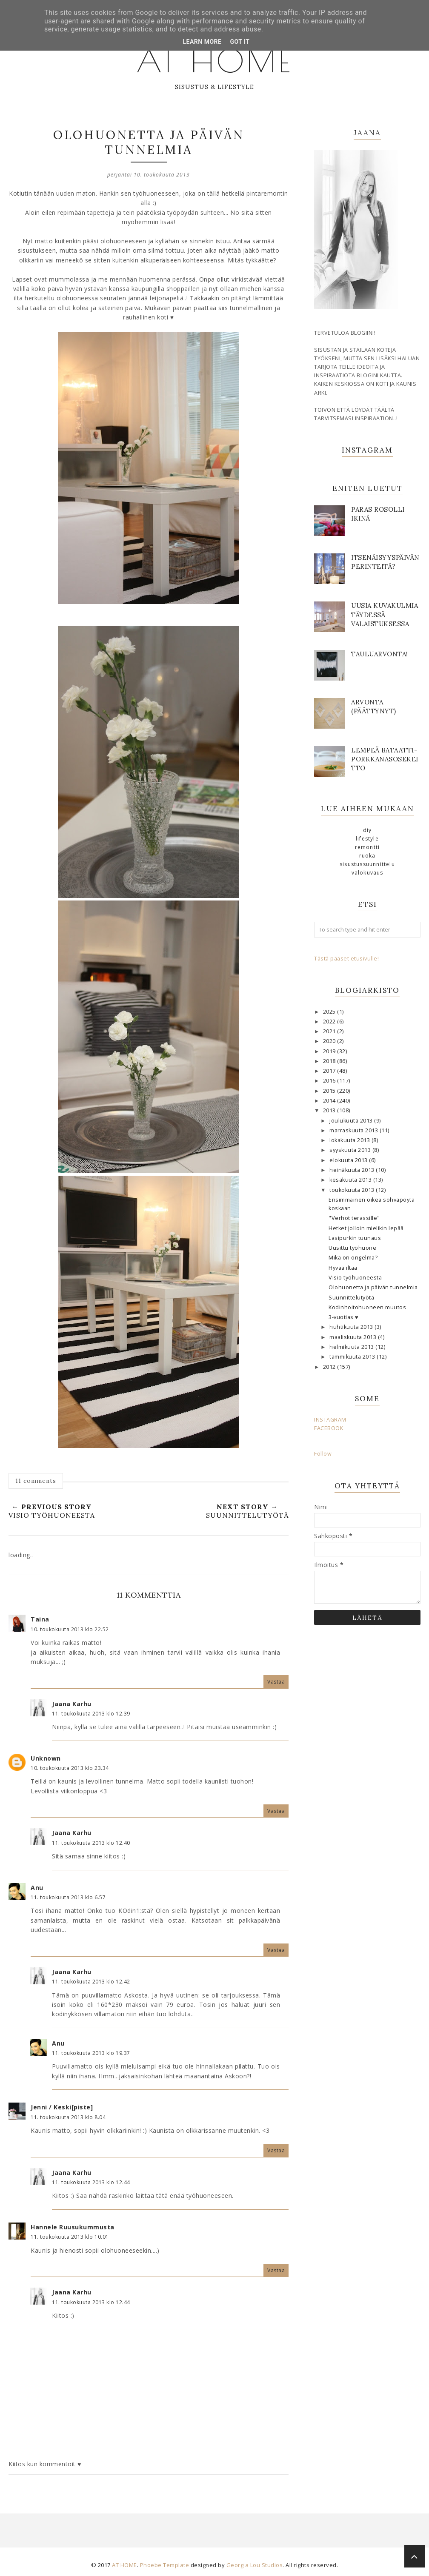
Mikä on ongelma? (353, 1257)
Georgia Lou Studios (254, 2565)
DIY (367, 830)
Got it (239, 41)
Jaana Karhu (72, 1704)
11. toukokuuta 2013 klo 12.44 (91, 2182)
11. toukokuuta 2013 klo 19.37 (91, 2053)
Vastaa (276, 1681)
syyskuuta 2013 (350, 1150)
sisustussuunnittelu (367, 864)
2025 (330, 1011)
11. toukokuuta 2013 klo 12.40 (91, 1843)
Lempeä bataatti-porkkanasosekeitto (384, 759)
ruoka (367, 855)
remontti (367, 847)
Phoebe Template (164, 2565)
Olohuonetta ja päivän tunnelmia (373, 1287)
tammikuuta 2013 (353, 1356)
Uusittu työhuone (352, 1247)
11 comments (35, 1481)
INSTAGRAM (330, 1419)
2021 (330, 1031)
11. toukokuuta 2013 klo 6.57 (68, 1897)
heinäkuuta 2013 (352, 1170)
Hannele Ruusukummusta (72, 2227)
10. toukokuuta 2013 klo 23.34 (70, 1768)
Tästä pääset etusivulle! (346, 958)
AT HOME (214, 60)
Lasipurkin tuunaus (355, 1238)
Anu (37, 1888)
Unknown (46, 1758)
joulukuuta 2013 (351, 1120)
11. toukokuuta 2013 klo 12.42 (91, 1981)
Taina (40, 1619)
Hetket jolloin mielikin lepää (366, 1228)
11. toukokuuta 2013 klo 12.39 (91, 1713)
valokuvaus (367, 872)
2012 (330, 1367)
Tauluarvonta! (379, 654)
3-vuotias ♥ (343, 1317)
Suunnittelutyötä (351, 1297)
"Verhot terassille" (354, 1218)
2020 (330, 1041)
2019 (330, 1051)
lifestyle (367, 838)
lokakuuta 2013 (350, 1140)
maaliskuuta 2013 (353, 1337)
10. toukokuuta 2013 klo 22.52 (70, 1629)
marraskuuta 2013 (354, 1130)
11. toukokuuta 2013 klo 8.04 (68, 2117)
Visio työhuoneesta (355, 1277)
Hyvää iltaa (343, 1267)
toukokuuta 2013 (352, 1190)
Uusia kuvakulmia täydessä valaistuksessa (384, 614)
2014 (330, 1100)
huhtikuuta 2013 (352, 1327)
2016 (330, 1080)
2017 (330, 1070)
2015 (330, 1090)
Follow (323, 1453)
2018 (330, 1061)
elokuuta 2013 (349, 1160)
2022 (330, 1021)
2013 (330, 1110)
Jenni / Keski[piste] (62, 2107)
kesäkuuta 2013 (351, 1179)
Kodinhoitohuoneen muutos (367, 1307)
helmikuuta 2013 (352, 1347)
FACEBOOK (328, 1428)
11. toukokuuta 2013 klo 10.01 (70, 2236)
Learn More (202, 41)
